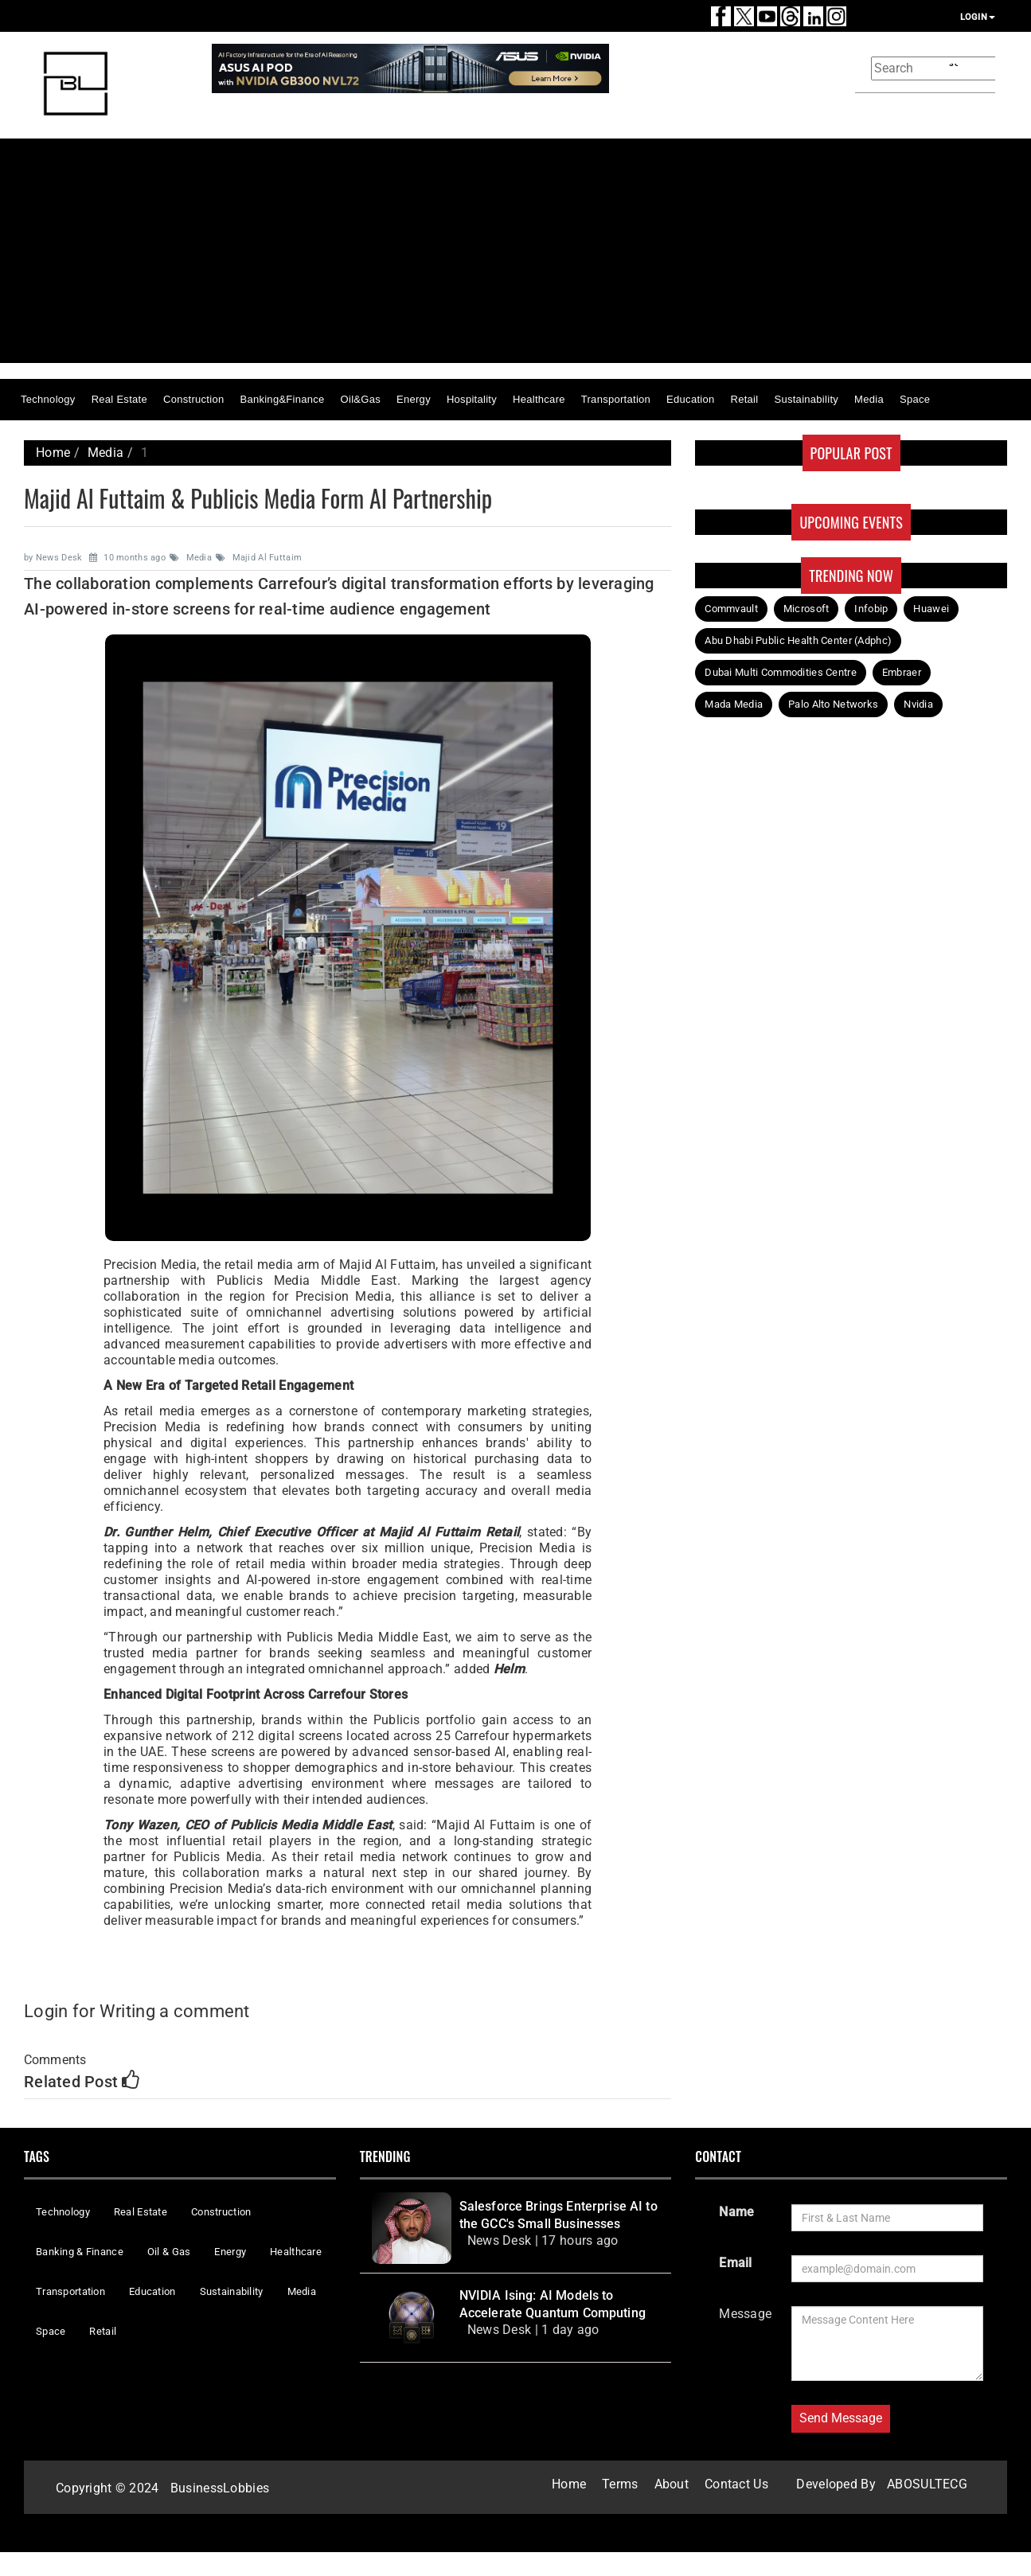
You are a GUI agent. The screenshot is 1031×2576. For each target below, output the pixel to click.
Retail (745, 399)
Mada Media (734, 704)
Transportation (615, 399)
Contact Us (736, 2484)
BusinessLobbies (219, 2488)
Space (915, 399)
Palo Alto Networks (833, 704)
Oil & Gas (169, 2252)
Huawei (931, 609)
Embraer (901, 672)
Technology (48, 399)
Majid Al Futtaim (260, 557)
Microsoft (806, 609)
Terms (620, 2484)
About (671, 2484)
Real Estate (119, 399)
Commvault (731, 609)
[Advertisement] (552, 250)
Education (690, 399)
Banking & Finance (79, 2252)
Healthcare (539, 399)
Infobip (871, 609)
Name (736, 2211)
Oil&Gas (361, 399)
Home (53, 452)
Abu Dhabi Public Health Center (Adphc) (798, 640)
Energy (413, 399)
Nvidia (918, 704)
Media (869, 399)
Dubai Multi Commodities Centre (781, 672)
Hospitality (472, 399)
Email (735, 2262)
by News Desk (54, 557)
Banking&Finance (282, 399)
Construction (193, 399)
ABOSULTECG (927, 2484)
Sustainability (806, 399)
